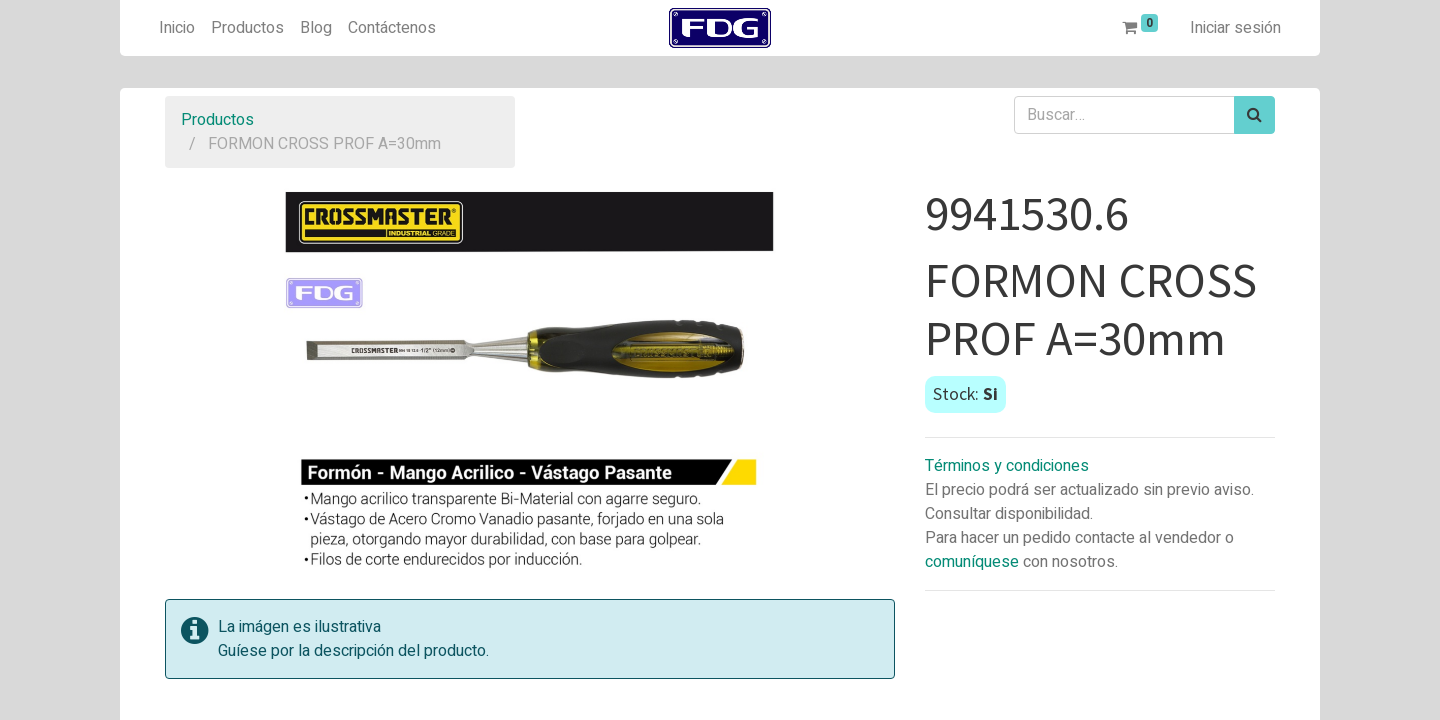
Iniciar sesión (1235, 28)
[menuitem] (177, 28)
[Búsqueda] (1254, 115)
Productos (217, 120)
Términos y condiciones (1007, 466)
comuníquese (972, 562)
